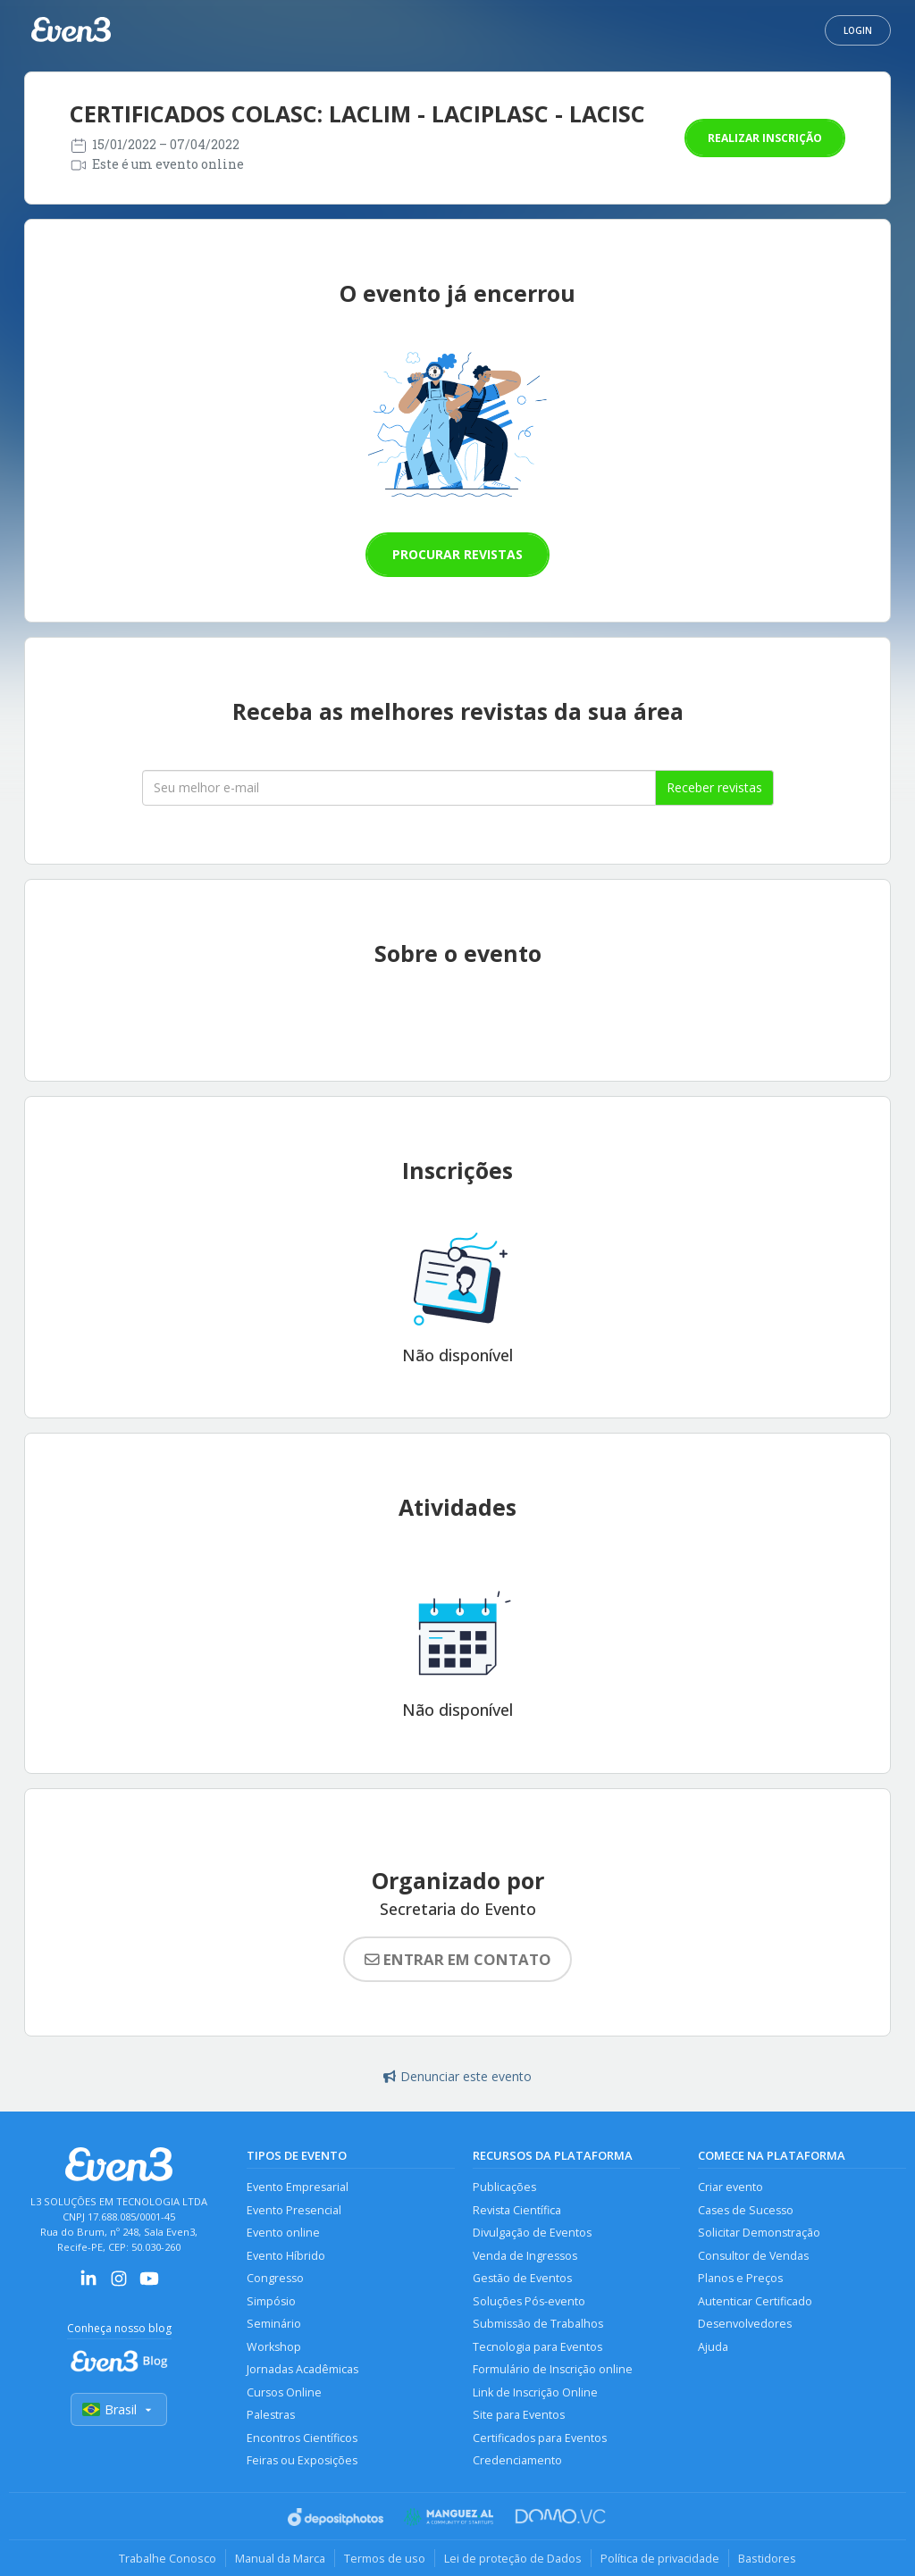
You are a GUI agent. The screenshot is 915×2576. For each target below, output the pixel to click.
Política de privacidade (659, 2558)
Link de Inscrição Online (535, 2392)
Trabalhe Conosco (167, 2558)
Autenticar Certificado (755, 2301)
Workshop (274, 2346)
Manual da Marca (280, 2558)
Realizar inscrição (765, 138)
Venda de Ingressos (525, 2255)
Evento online (283, 2232)
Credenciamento (517, 2460)
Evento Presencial (294, 2210)
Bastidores (767, 2558)
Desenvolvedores (745, 2323)
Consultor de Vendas (753, 2255)
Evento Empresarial (297, 2187)
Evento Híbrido (286, 2255)
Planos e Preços (740, 2278)
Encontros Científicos (302, 2438)
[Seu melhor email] (399, 788)
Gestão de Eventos (522, 2278)
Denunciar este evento (457, 2076)
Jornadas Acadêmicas (302, 2369)
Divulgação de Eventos (532, 2232)
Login (858, 30)
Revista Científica (517, 2210)
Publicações (504, 2187)
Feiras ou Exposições (302, 2460)
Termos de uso (384, 2558)
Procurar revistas (457, 554)
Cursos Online (284, 2392)
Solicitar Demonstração (759, 2232)
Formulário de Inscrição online (553, 2369)
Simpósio (271, 2301)
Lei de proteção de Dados (513, 2558)
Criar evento (730, 2187)
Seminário (274, 2323)
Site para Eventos (519, 2414)
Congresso (275, 2278)
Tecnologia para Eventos (537, 2346)
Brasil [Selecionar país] (118, 2409)
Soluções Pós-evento (529, 2301)
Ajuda (713, 2346)
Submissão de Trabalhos (538, 2323)
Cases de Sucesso (745, 2210)
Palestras (271, 2414)
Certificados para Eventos (540, 2438)
